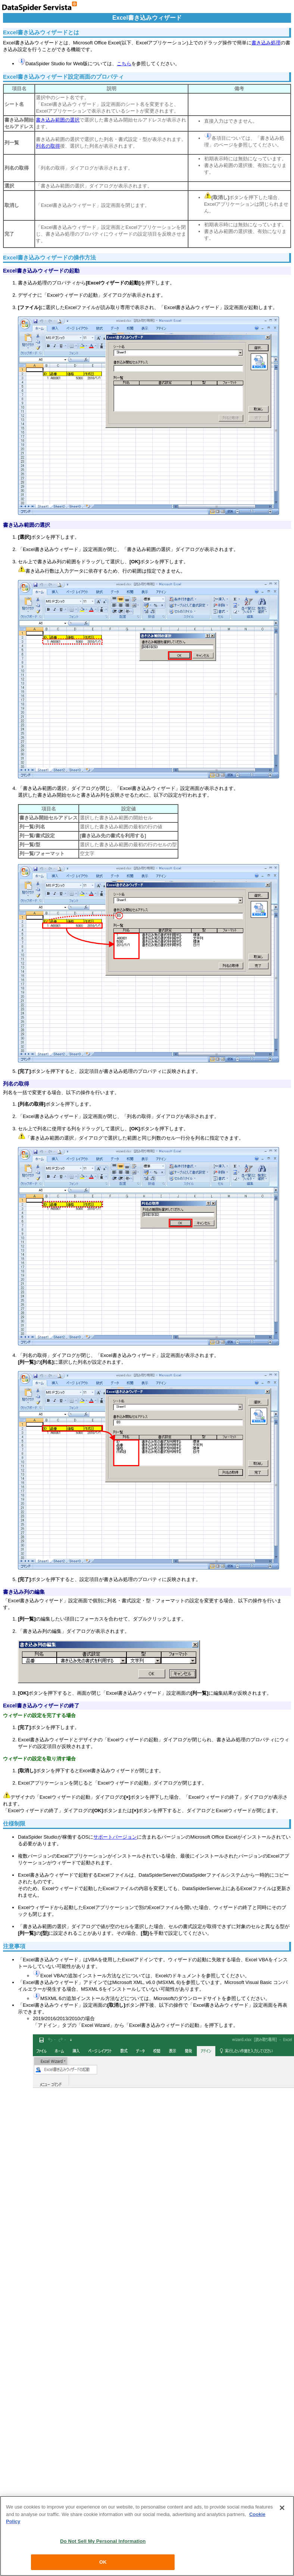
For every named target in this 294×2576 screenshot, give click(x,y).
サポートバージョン (115, 1837)
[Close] (282, 2508)
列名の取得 (48, 146)
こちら (124, 63)
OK (103, 2562)
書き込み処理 (266, 42)
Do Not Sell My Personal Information (103, 2541)
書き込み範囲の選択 (57, 120)
